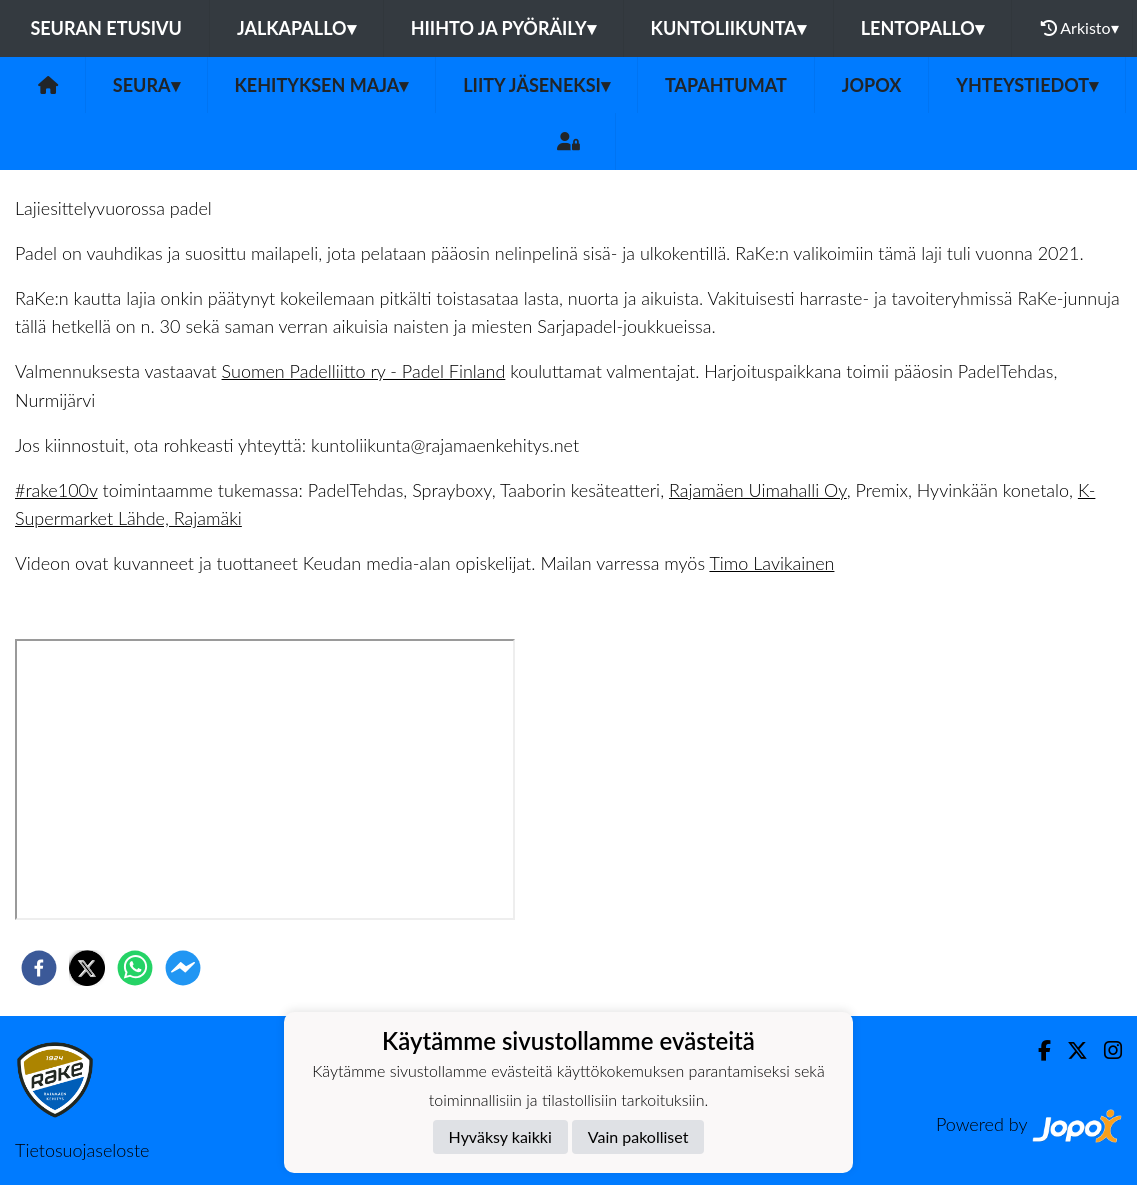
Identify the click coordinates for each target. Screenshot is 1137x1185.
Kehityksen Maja (322, 85)
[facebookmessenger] (183, 968)
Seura (146, 85)
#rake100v (56, 490)
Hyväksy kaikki (500, 1136)
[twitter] (87, 968)
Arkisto (1080, 28)
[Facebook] (1036, 1050)
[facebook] (39, 968)
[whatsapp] (135, 968)
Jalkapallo (296, 28)
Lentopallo (922, 28)
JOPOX (872, 85)
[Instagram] (1105, 1050)
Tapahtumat (726, 85)
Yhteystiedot (1027, 85)
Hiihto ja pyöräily (503, 28)
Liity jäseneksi (536, 85)
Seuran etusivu (106, 28)
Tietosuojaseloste (82, 1150)
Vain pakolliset (638, 1136)
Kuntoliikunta (728, 28)
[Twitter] (1069, 1050)
